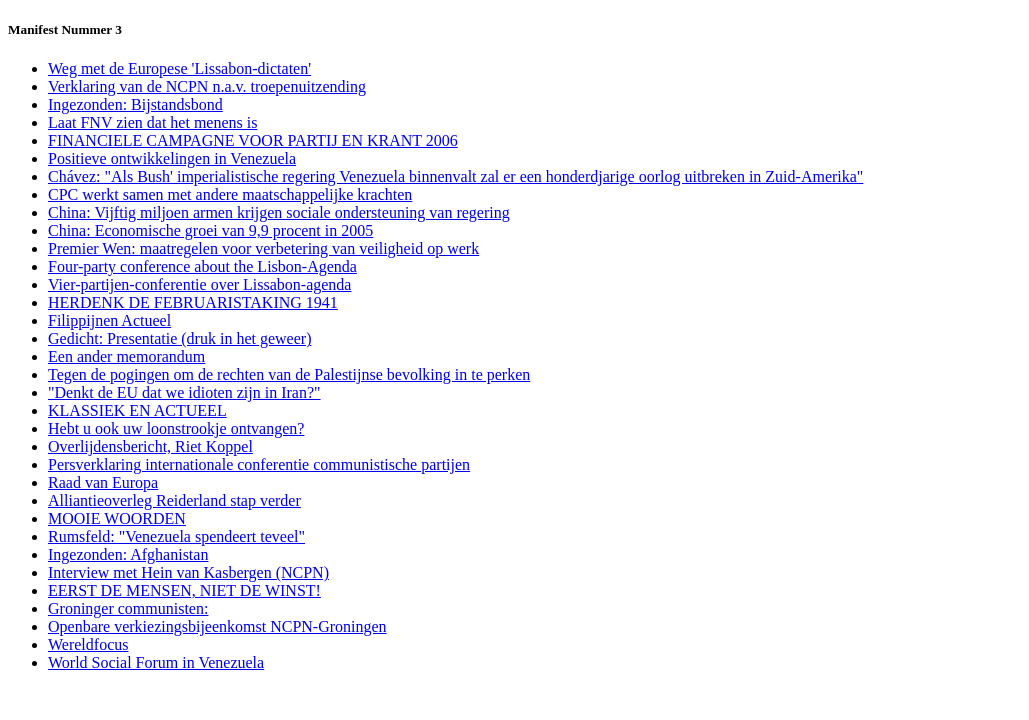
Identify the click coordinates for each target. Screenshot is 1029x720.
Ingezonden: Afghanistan (128, 554)
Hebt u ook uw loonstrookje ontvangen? (176, 428)
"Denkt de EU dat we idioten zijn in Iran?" (184, 392)
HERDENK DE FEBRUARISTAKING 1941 (193, 302)
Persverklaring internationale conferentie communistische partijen (259, 464)
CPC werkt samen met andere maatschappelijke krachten (230, 194)
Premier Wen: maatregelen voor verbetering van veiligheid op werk (263, 248)
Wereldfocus (88, 644)
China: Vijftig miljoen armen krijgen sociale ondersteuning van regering (279, 212)
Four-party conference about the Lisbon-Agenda (202, 266)
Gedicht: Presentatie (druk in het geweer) (179, 338)
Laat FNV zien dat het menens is (152, 122)
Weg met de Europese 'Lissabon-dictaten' (179, 68)
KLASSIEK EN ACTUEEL (137, 410)
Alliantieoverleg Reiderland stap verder (174, 500)
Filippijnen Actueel (109, 320)
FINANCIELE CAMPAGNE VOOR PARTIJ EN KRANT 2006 (253, 140)
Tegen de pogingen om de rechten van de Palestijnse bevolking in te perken (289, 374)
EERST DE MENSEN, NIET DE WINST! (184, 590)
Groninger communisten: (128, 608)
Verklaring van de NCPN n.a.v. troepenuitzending (207, 86)
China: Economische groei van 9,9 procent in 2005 (210, 230)
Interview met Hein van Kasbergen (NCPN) (188, 572)
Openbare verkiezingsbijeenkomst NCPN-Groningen (217, 626)
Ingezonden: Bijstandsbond (135, 104)
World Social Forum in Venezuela (156, 662)
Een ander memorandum (126, 356)
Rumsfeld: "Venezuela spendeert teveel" (176, 536)
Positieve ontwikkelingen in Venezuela (172, 158)
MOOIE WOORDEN (117, 518)
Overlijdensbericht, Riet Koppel (150, 446)
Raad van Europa (103, 482)
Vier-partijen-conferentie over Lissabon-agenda (199, 284)
